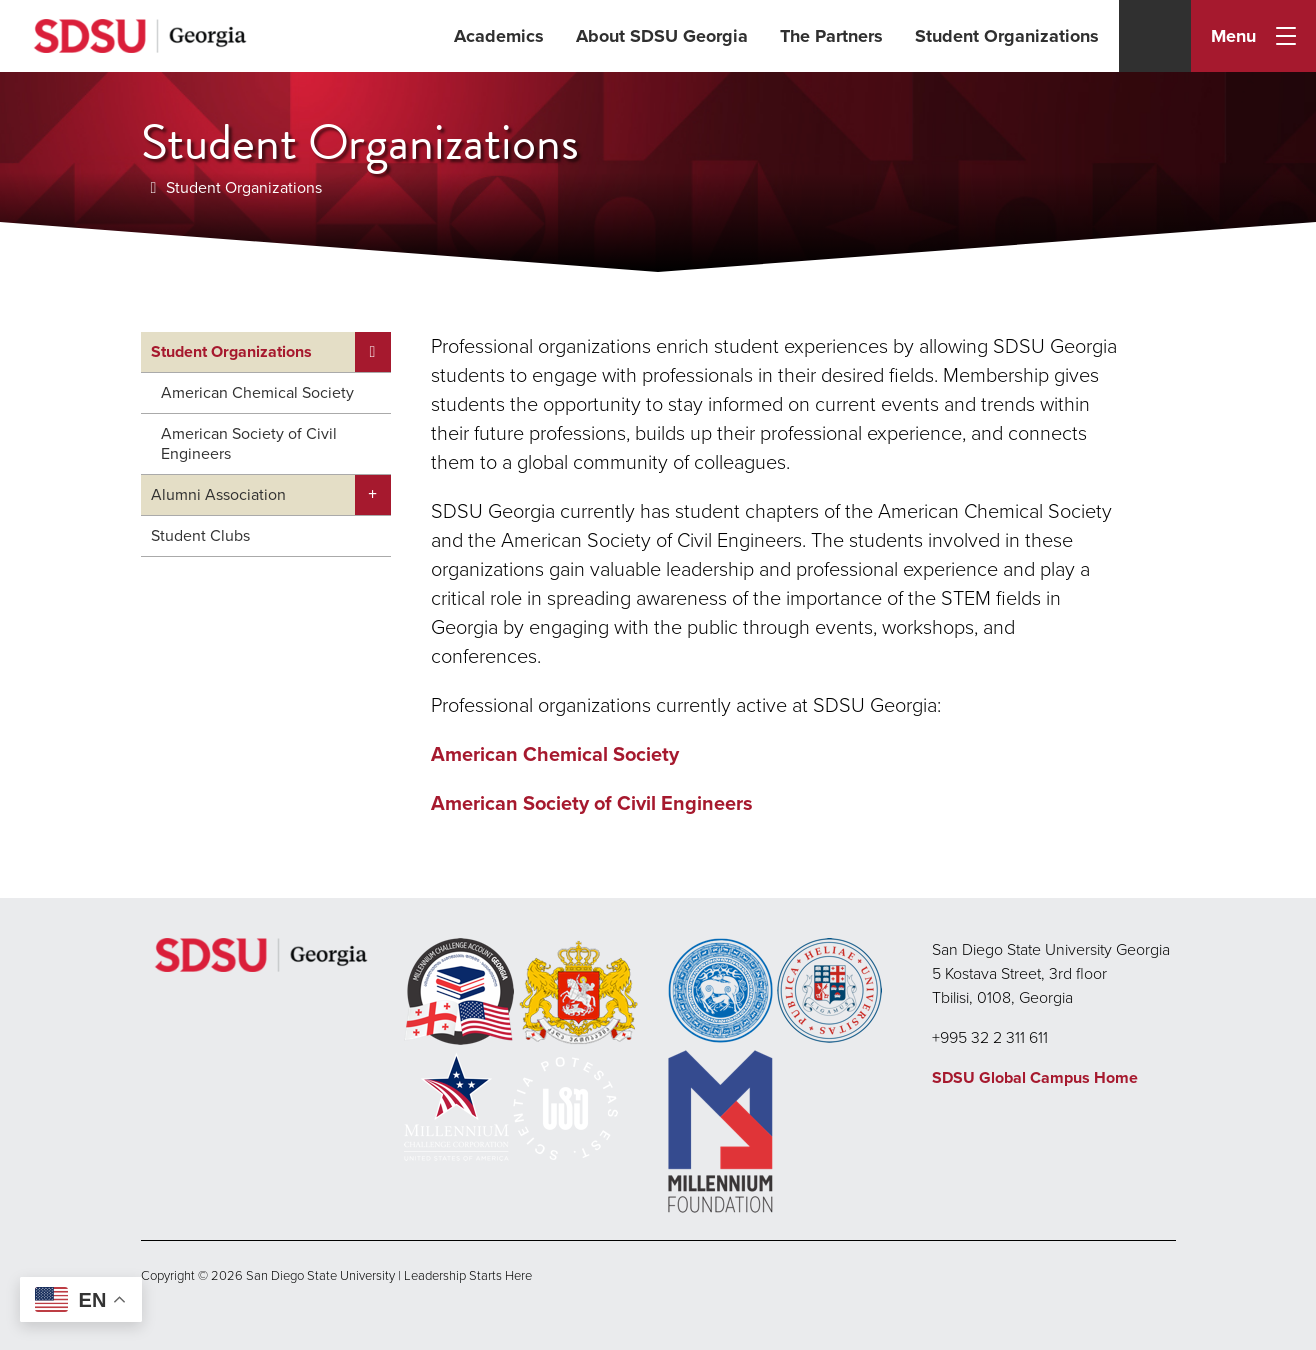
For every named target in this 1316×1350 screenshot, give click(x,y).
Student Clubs (200, 535)
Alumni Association (218, 494)
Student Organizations (1007, 36)
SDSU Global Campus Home (1035, 1077)
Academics (499, 36)
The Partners (831, 36)
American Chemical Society (257, 392)
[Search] (1155, 36)
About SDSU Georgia (662, 36)
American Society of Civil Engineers (249, 443)
